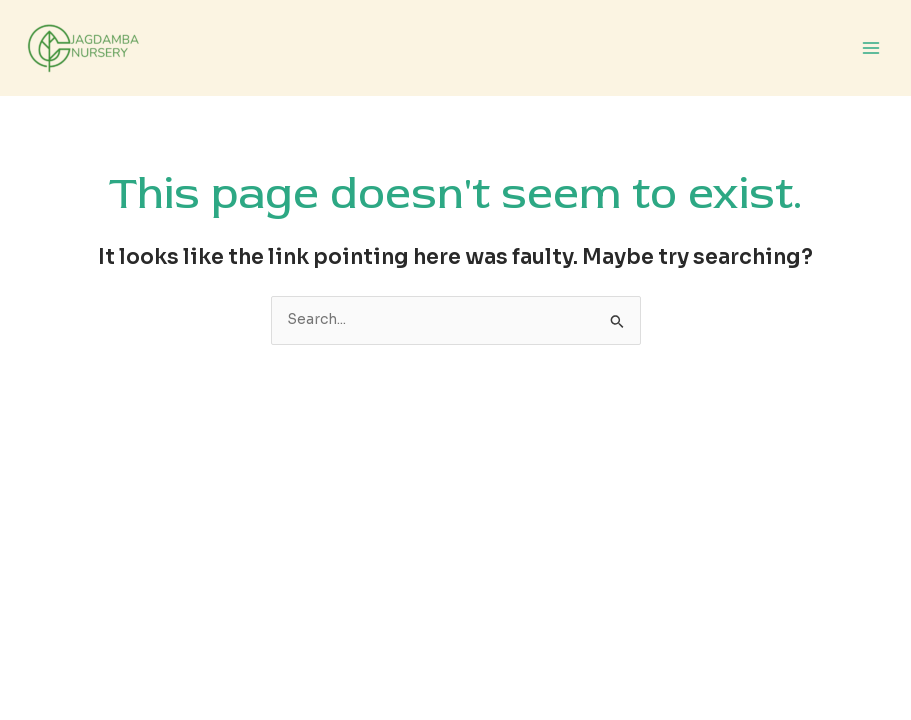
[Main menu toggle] (871, 48)
